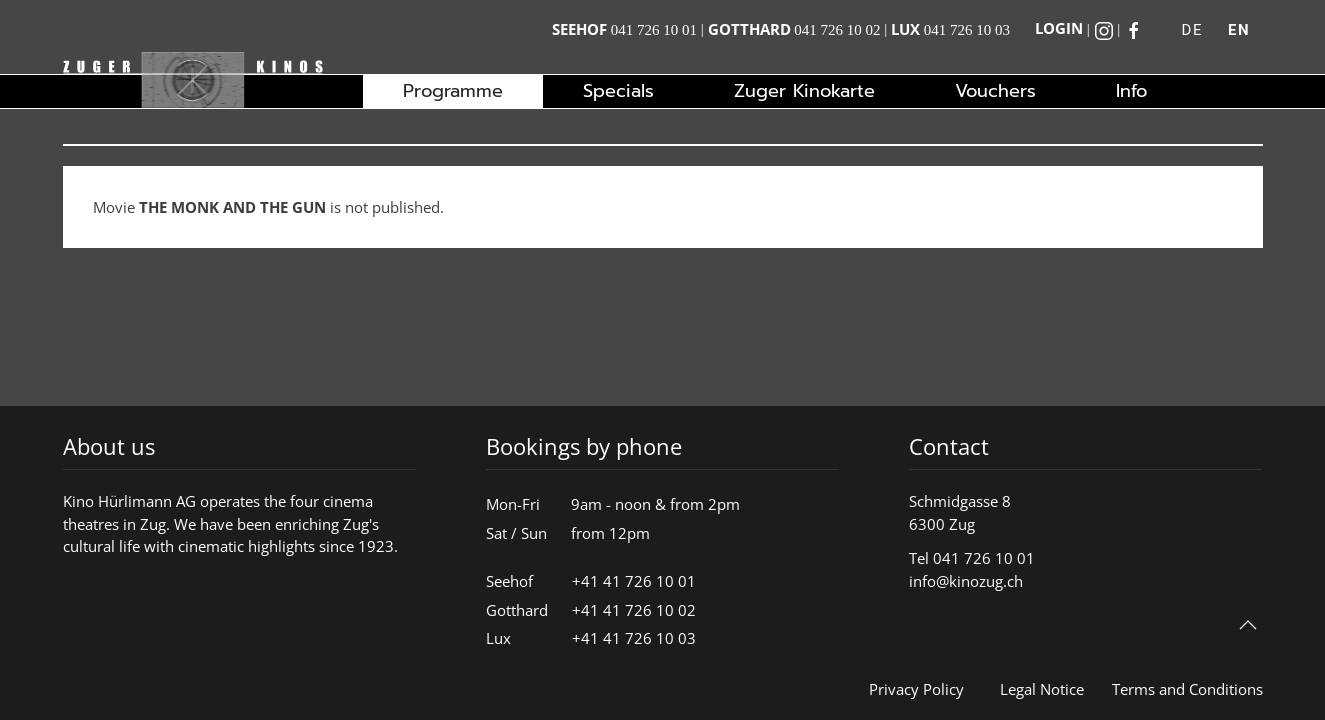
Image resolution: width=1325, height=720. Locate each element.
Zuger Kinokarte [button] (804, 91)
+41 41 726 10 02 (634, 610)
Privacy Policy (916, 689)
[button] (1248, 625)
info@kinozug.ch (966, 581)
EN (1239, 30)
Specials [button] (618, 91)
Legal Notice (1042, 689)
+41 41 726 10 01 (634, 581)
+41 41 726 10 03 (634, 638)
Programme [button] (453, 91)
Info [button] (1131, 91)
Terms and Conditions (1187, 689)
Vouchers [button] (995, 91)
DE (1192, 30)
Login (1059, 28)
